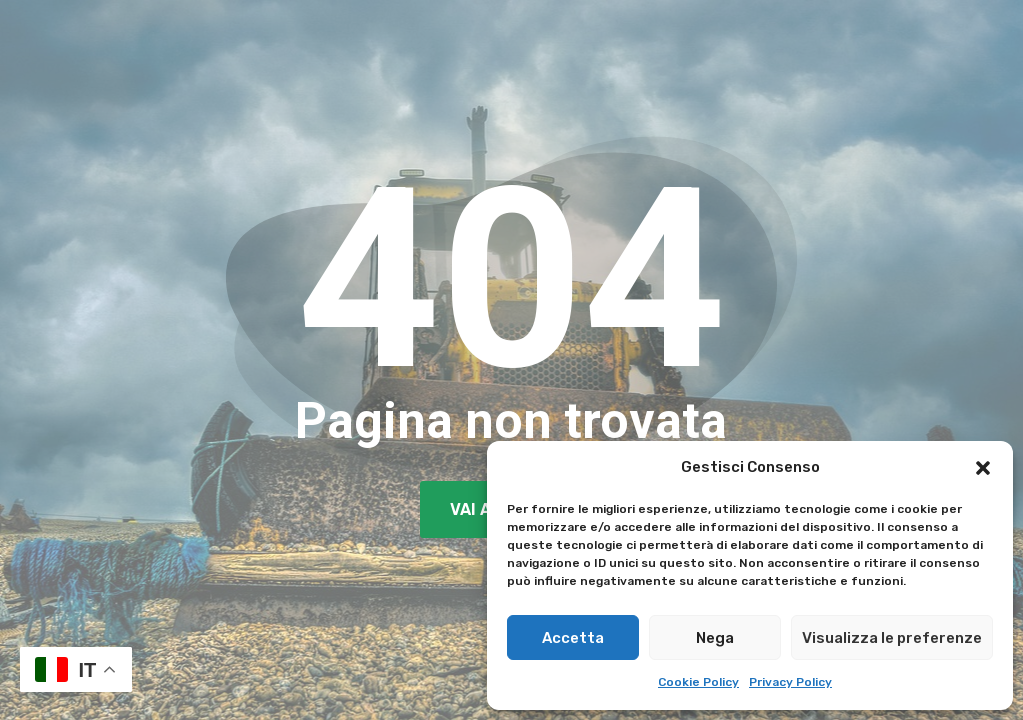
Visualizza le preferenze (892, 638)
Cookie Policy (698, 682)
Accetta (573, 638)
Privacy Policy (790, 682)
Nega (715, 638)
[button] (983, 468)
